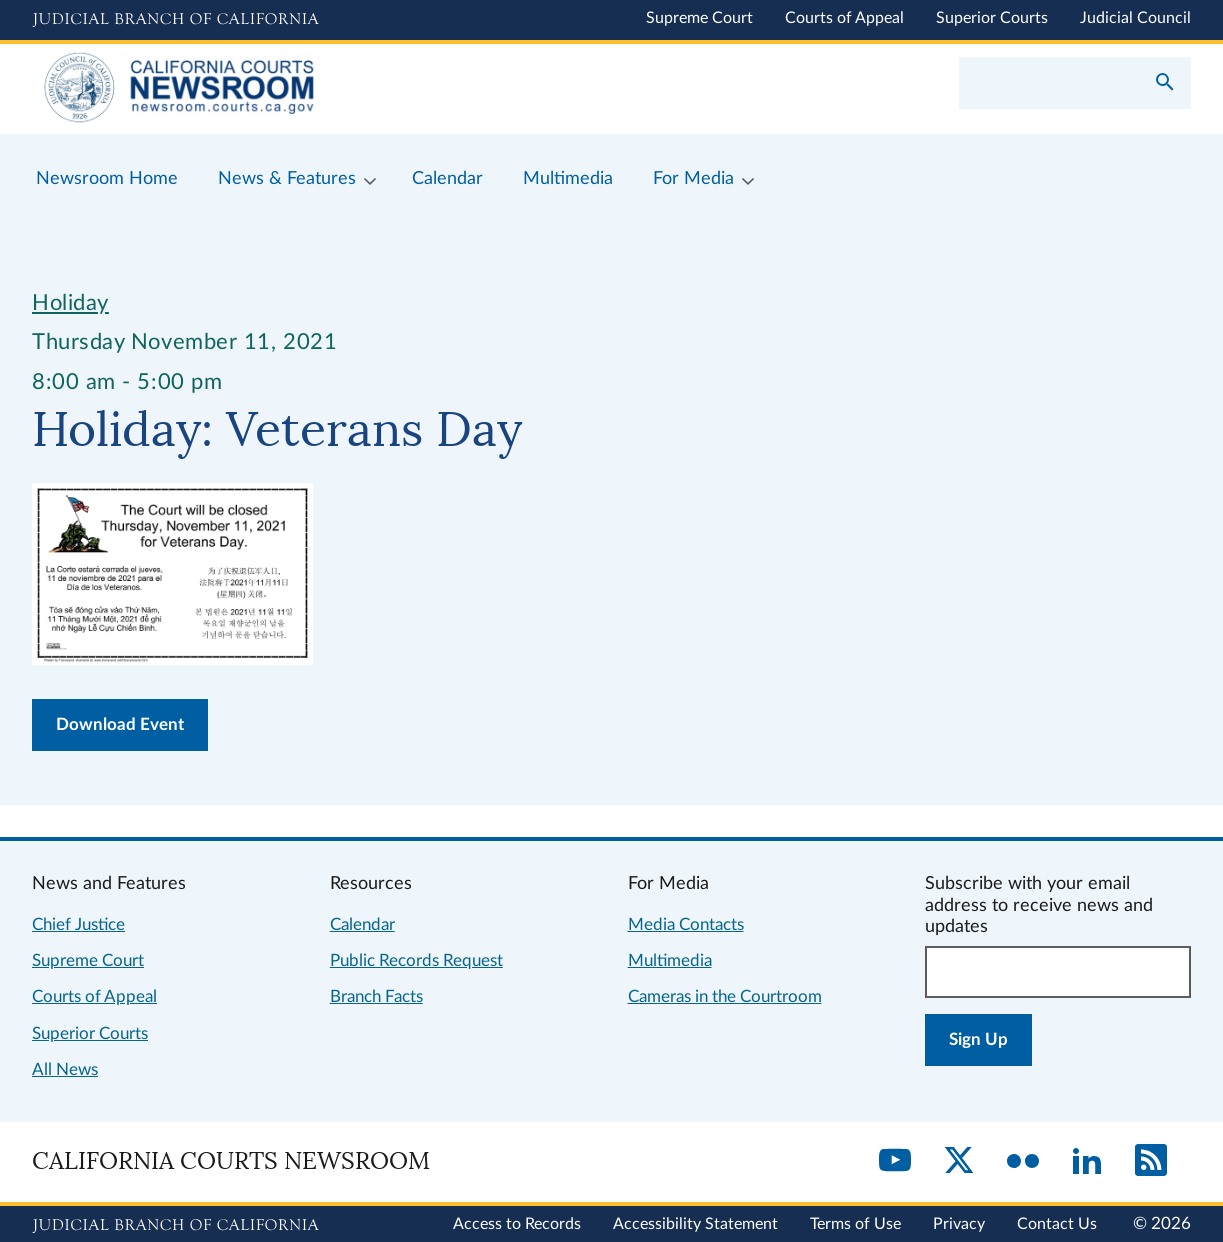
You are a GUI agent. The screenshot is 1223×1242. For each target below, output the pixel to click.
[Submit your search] (1165, 84)
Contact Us (1057, 1224)
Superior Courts (992, 18)
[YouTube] (895, 1162)
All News (65, 1069)
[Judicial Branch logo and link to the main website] (175, 20)
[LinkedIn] (1087, 1162)
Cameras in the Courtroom (725, 996)
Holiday (70, 303)
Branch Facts (376, 996)
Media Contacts (686, 924)
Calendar (362, 924)
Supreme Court (699, 18)
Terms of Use (855, 1224)
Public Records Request (416, 960)
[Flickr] (1023, 1162)
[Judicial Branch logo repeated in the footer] (175, 1226)
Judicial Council (1135, 18)
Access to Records (517, 1224)
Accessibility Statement (695, 1224)
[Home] (322, 89)
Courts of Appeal (844, 18)
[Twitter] (959, 1162)
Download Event (120, 724)
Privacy (959, 1224)
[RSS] (1151, 1162)
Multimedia (670, 960)
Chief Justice (78, 924)
